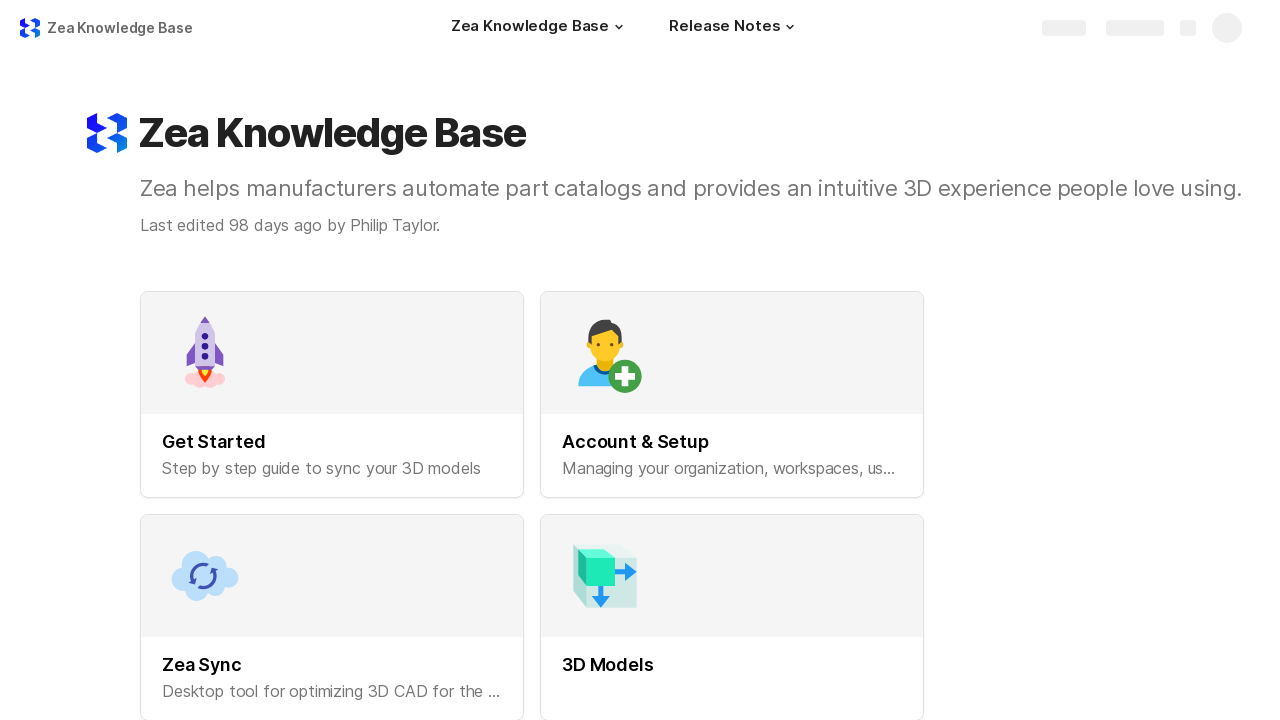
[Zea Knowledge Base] (540, 28)
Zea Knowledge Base (119, 27)
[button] (619, 27)
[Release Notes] (734, 28)
